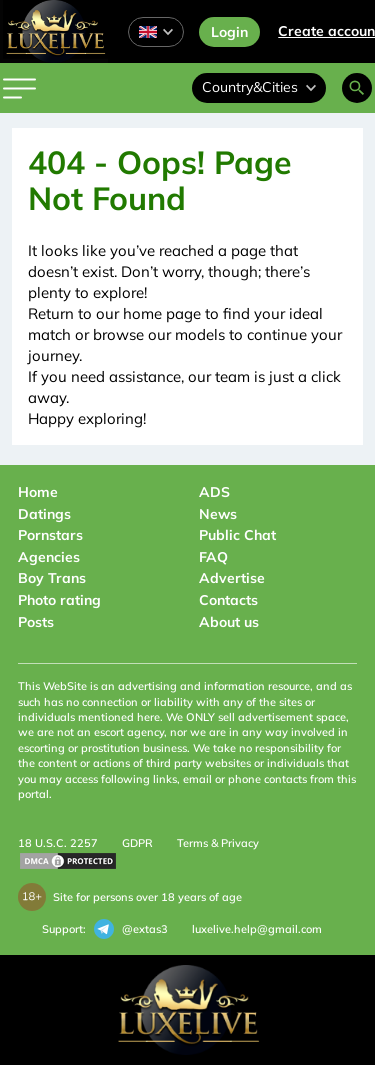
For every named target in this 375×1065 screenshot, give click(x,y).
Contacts (228, 600)
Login (229, 32)
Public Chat (237, 535)
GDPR (137, 843)
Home (38, 492)
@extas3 (131, 929)
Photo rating (59, 600)
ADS (214, 492)
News (218, 514)
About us (229, 622)
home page (162, 313)
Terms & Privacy (218, 843)
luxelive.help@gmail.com (257, 929)
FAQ (213, 557)
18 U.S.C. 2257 (58, 843)
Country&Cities (259, 87)
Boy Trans (52, 578)
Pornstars (50, 535)
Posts (36, 622)
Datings (44, 514)
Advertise (232, 578)
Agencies (49, 557)
